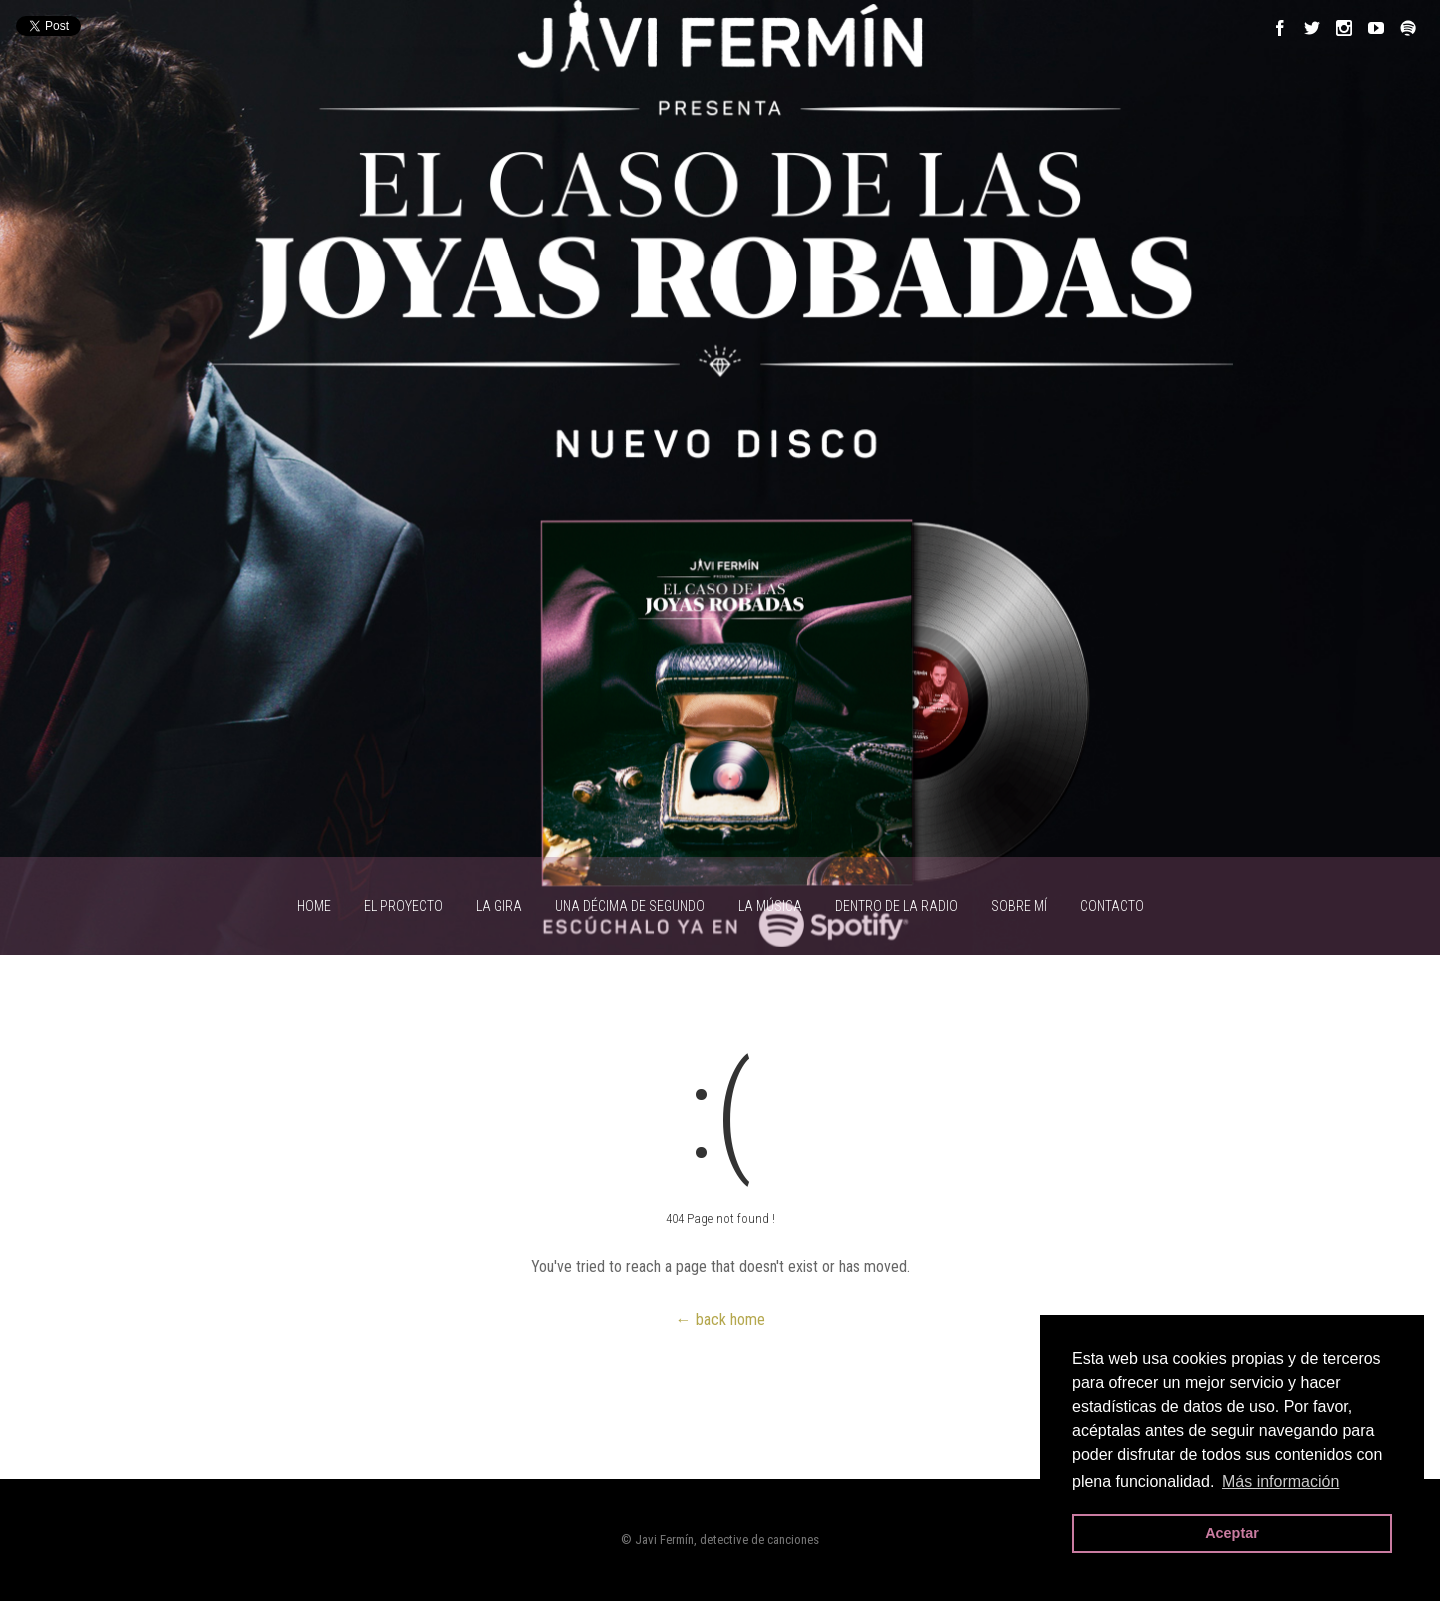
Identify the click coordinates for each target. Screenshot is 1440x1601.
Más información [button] (1280, 1481)
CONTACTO (1112, 906)
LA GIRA (499, 906)
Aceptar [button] (1232, 1533)
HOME (314, 906)
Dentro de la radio (896, 906)
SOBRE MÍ (1019, 906)
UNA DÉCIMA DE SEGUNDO (630, 906)
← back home (720, 1319)
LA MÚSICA (770, 906)
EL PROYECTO (403, 906)
